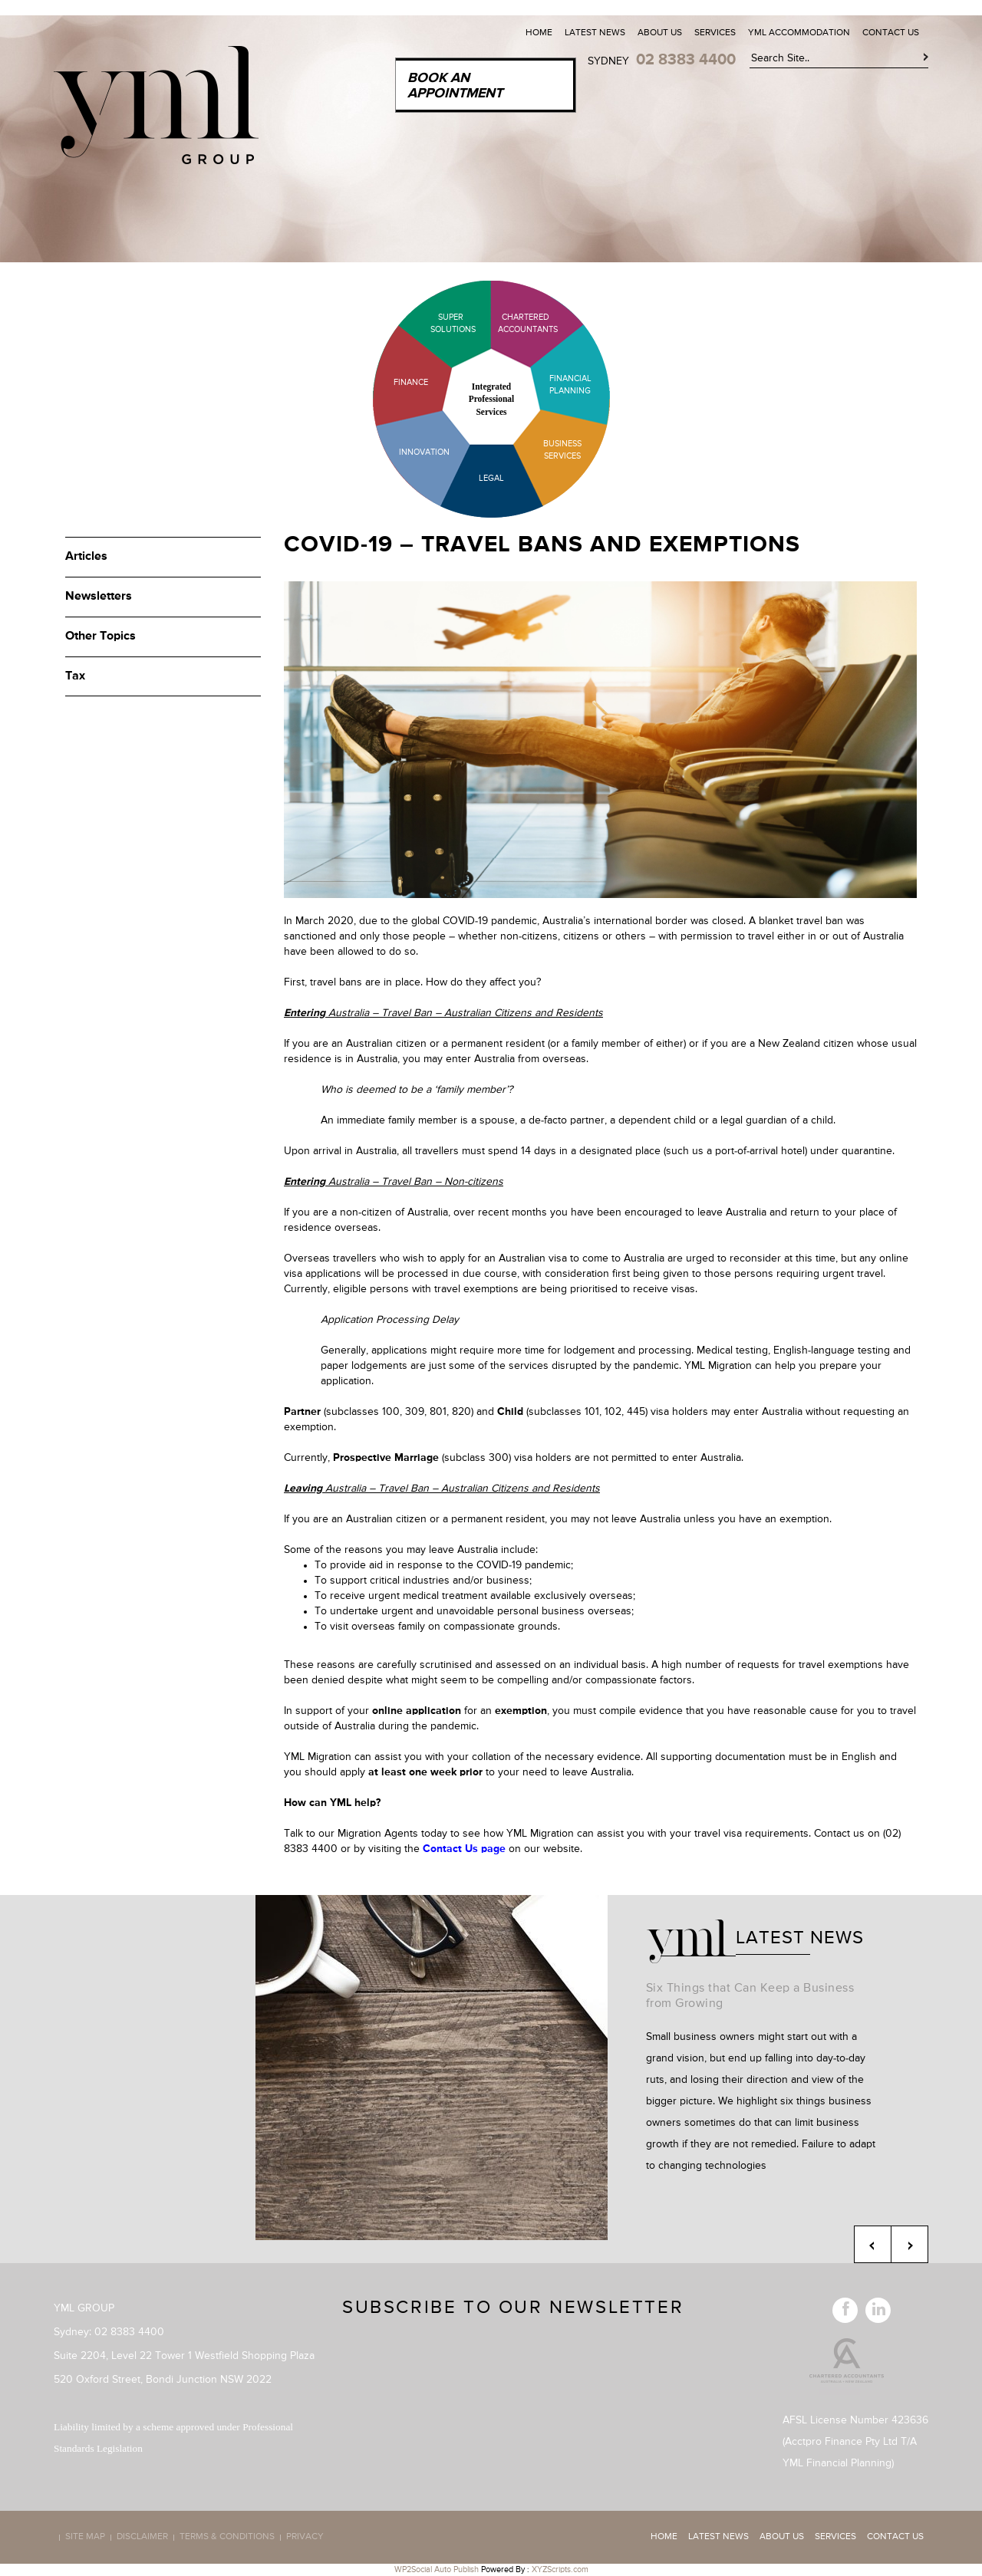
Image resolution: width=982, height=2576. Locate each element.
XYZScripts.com (560, 2569)
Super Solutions (441, 323)
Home (539, 33)
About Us (660, 33)
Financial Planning (570, 384)
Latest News (595, 33)
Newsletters (98, 597)
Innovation (424, 452)
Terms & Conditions (227, 2538)
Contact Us (890, 33)
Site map (85, 2538)
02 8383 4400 (686, 59)
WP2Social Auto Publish (436, 2569)
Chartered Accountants (514, 323)
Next (909, 2244)
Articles (86, 557)
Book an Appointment (455, 85)
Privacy (305, 2538)
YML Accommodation (799, 33)
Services (715, 33)
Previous (872, 2244)
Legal (491, 478)
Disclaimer (142, 2538)
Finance (411, 382)
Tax (75, 676)
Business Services (562, 449)
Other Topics (100, 636)
